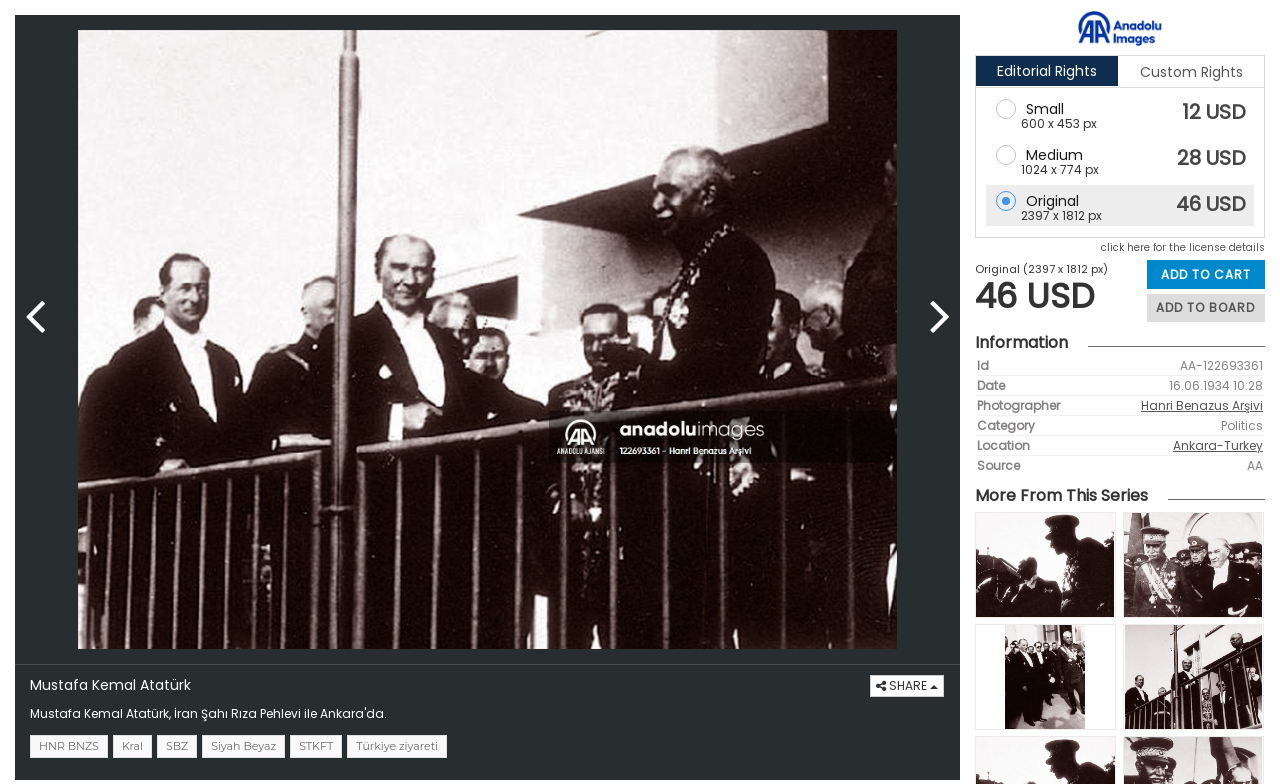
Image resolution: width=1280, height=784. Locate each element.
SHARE (907, 685)
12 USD (1214, 112)
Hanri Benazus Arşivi (1202, 405)
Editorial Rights (1047, 71)
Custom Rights (1191, 72)
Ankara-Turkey (1218, 445)
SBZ (177, 746)
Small (1045, 109)
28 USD (1211, 158)
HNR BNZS (69, 746)
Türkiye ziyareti (397, 746)
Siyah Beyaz (243, 746)
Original (1052, 201)
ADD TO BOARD (1205, 307)
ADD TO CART (1206, 274)
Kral (132, 746)
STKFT (316, 746)
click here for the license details (1183, 247)
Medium (1054, 155)
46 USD (1211, 204)
